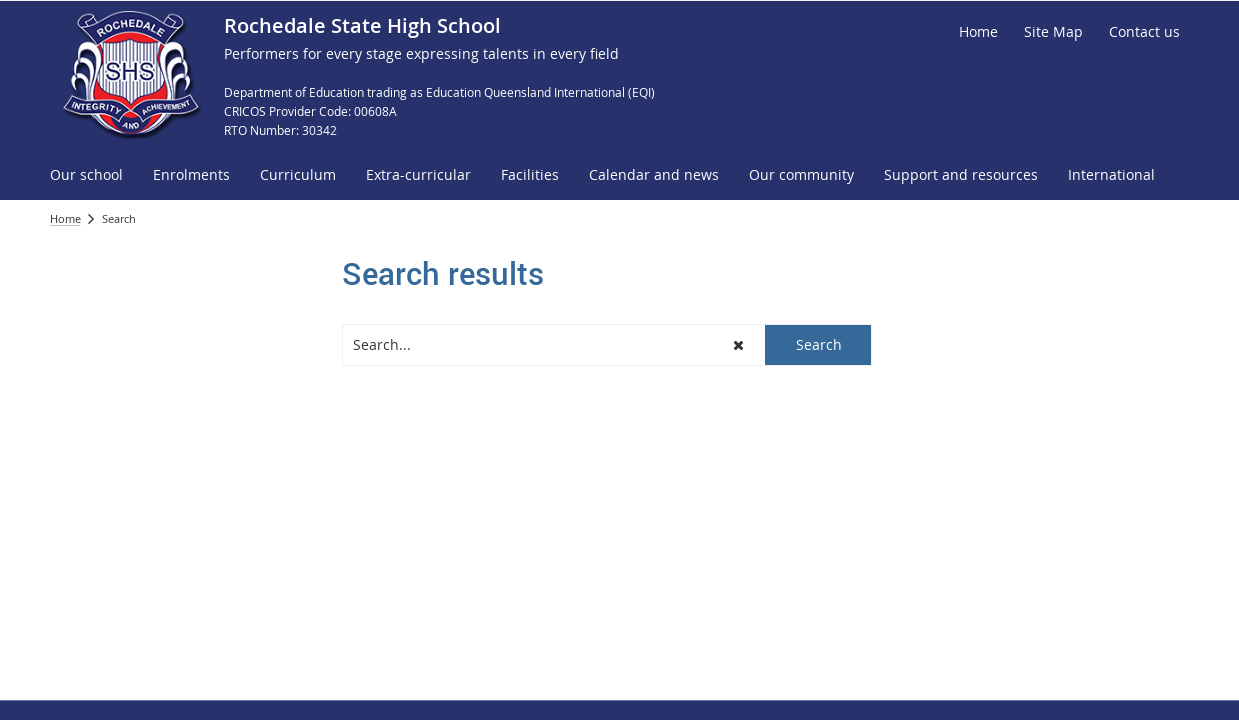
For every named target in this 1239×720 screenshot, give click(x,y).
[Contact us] (1144, 32)
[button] (739, 345)
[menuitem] (86, 175)
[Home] (978, 32)
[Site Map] (1053, 32)
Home (65, 218)
